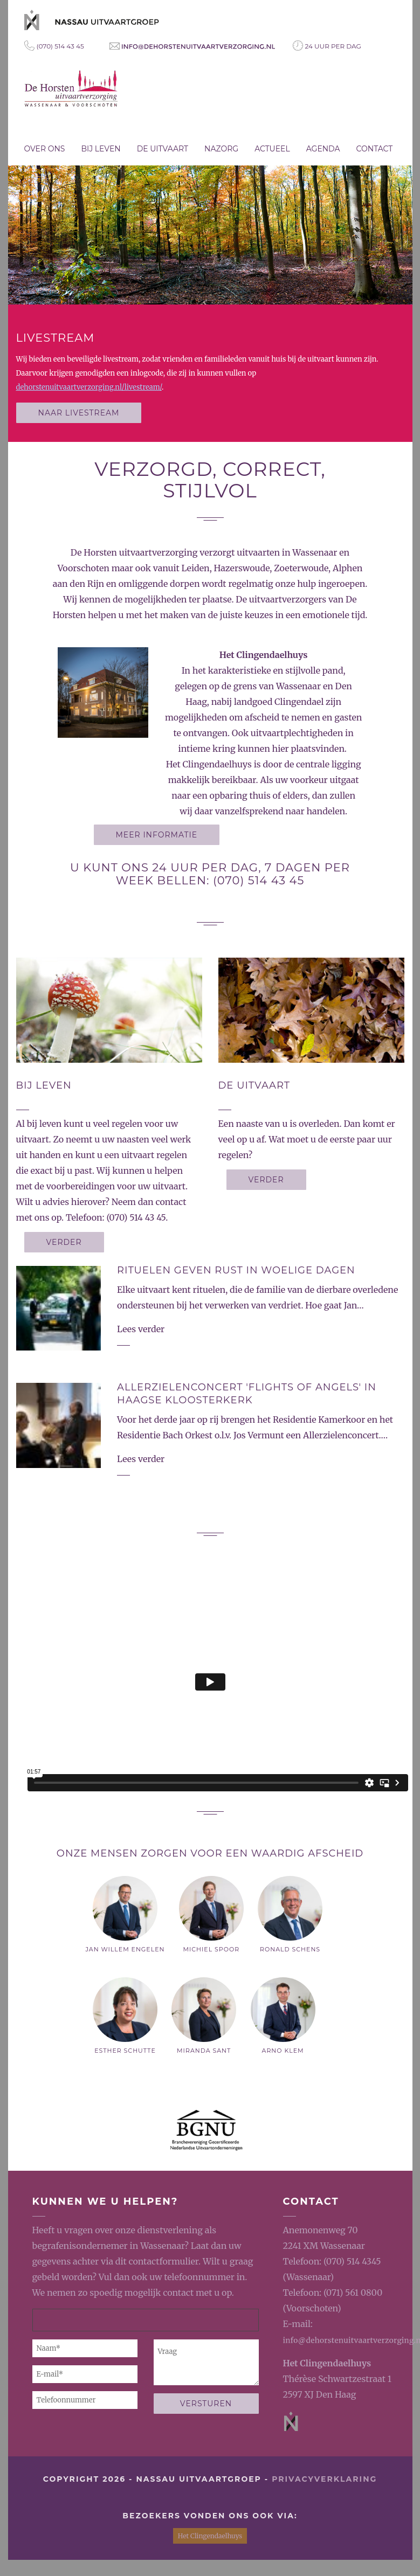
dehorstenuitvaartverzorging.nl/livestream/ (89, 387)
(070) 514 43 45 (54, 45)
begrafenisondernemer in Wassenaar (108, 2245)
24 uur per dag (327, 45)
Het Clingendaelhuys (327, 2363)
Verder (64, 1242)
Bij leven (100, 149)
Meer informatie (157, 835)
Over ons (44, 149)
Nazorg (221, 149)
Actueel (272, 149)
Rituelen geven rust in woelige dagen (236, 1270)
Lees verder (140, 1329)
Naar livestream (79, 413)
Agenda (323, 149)
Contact (374, 149)
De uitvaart (162, 149)
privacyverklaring (324, 2479)
